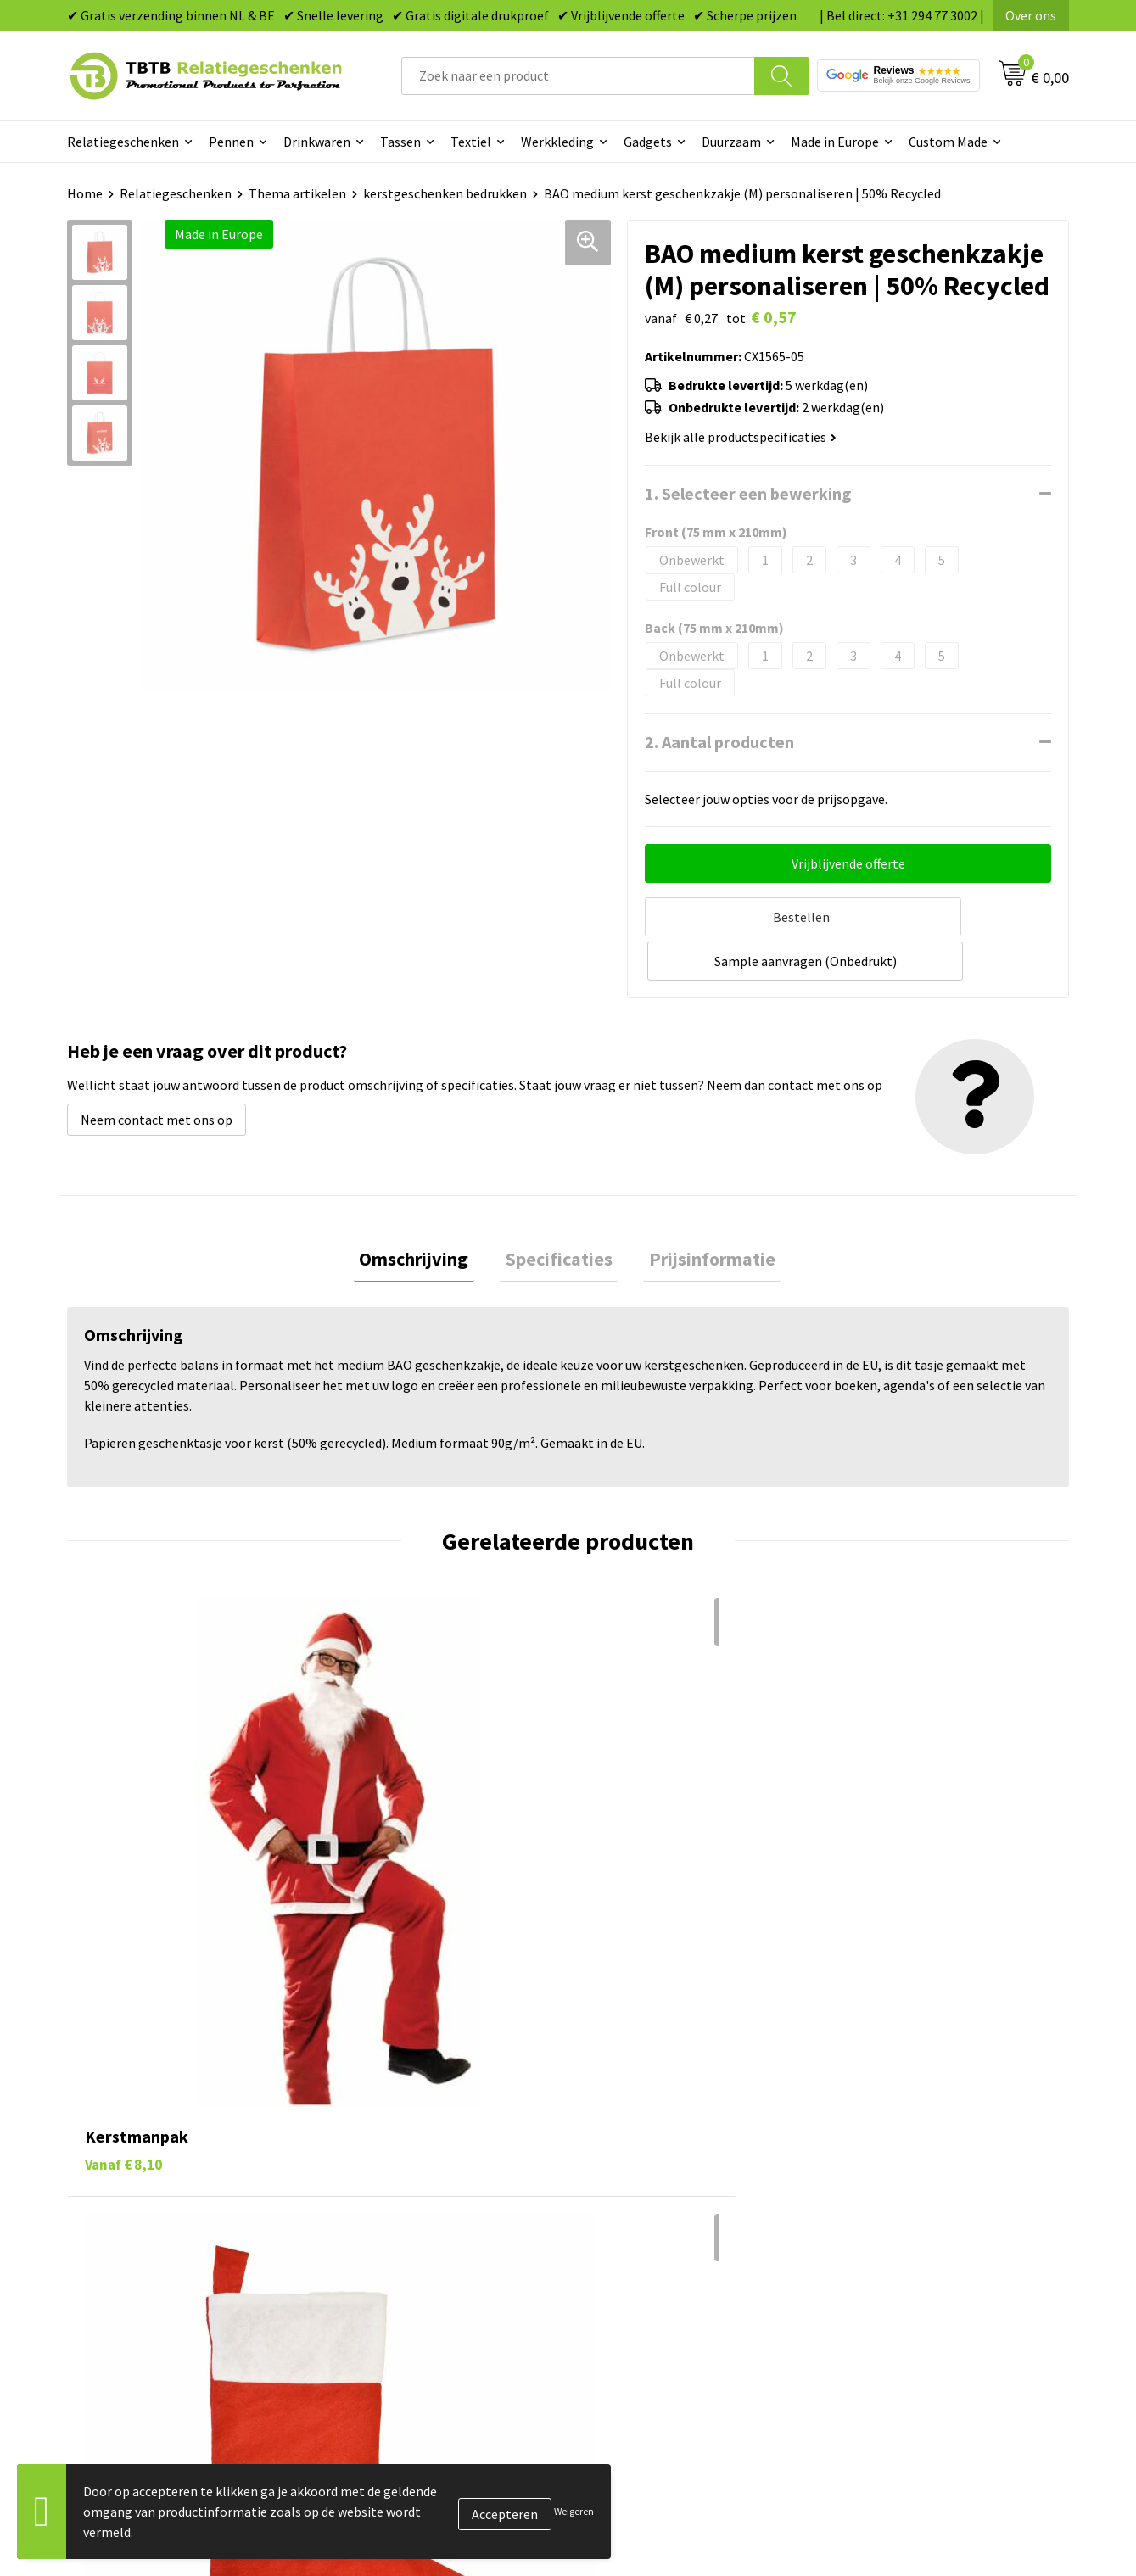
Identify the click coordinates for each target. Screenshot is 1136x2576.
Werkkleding (557, 141)
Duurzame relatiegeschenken (674, 2156)
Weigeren (574, 2511)
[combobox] (578, 76)
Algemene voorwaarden (906, 2259)
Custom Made (948, 141)
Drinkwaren (316, 141)
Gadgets (648, 141)
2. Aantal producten (719, 741)
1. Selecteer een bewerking (748, 493)
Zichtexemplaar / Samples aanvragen (449, 2259)
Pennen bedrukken (643, 2104)
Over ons (1030, 15)
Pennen (231, 141)
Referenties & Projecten (907, 2181)
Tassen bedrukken (641, 2130)
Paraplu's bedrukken (648, 2259)
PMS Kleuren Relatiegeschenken (435, 2207)
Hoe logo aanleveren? (404, 2233)
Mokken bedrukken (643, 2207)
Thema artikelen (297, 193)
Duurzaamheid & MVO (403, 2285)
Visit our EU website (894, 2285)
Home (85, 193)
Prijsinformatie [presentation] (701, 1211)
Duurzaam (731, 141)
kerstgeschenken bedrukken (445, 193)
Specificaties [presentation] (559, 1211)
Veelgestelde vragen (400, 2104)
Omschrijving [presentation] (425, 1211)
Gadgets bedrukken (645, 2181)
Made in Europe (835, 141)
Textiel (470, 141)
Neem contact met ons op (156, 1069)
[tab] (425, 1212)
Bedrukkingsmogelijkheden (421, 2181)
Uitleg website (383, 2156)
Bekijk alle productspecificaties (741, 436)
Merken (610, 2285)
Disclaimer (868, 2233)
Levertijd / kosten (392, 2130)
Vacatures (865, 2130)
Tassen (400, 141)
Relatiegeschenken (123, 141)
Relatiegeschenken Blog (908, 2156)
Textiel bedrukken (641, 2233)
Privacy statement (891, 2207)
